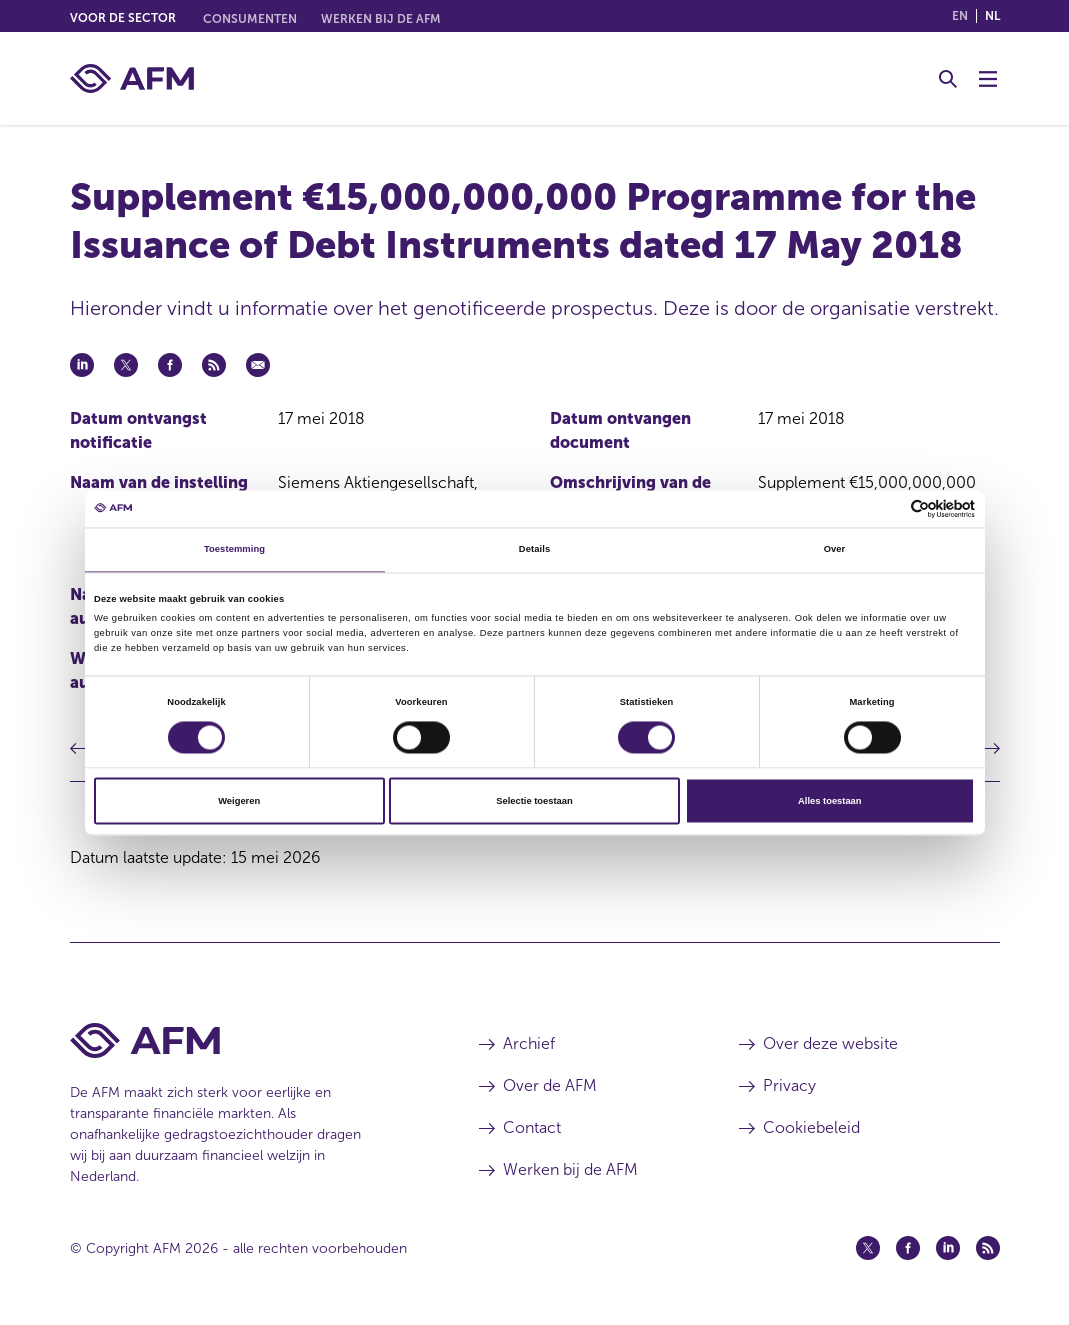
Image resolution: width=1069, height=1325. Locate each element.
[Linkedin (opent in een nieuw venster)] (948, 1248)
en (960, 16)
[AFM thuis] (132, 78)
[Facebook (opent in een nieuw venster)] (908, 1248)
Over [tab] (835, 550)
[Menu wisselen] (988, 79)
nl (992, 16)
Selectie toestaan (534, 801)
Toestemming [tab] (234, 550)
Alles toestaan (829, 801)
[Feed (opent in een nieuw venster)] (988, 1248)
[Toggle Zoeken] (948, 79)
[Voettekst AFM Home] (244, 1040)
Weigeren (239, 801)
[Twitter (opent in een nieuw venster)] (868, 1248)
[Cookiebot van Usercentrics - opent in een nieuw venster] (887, 508)
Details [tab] (534, 550)
